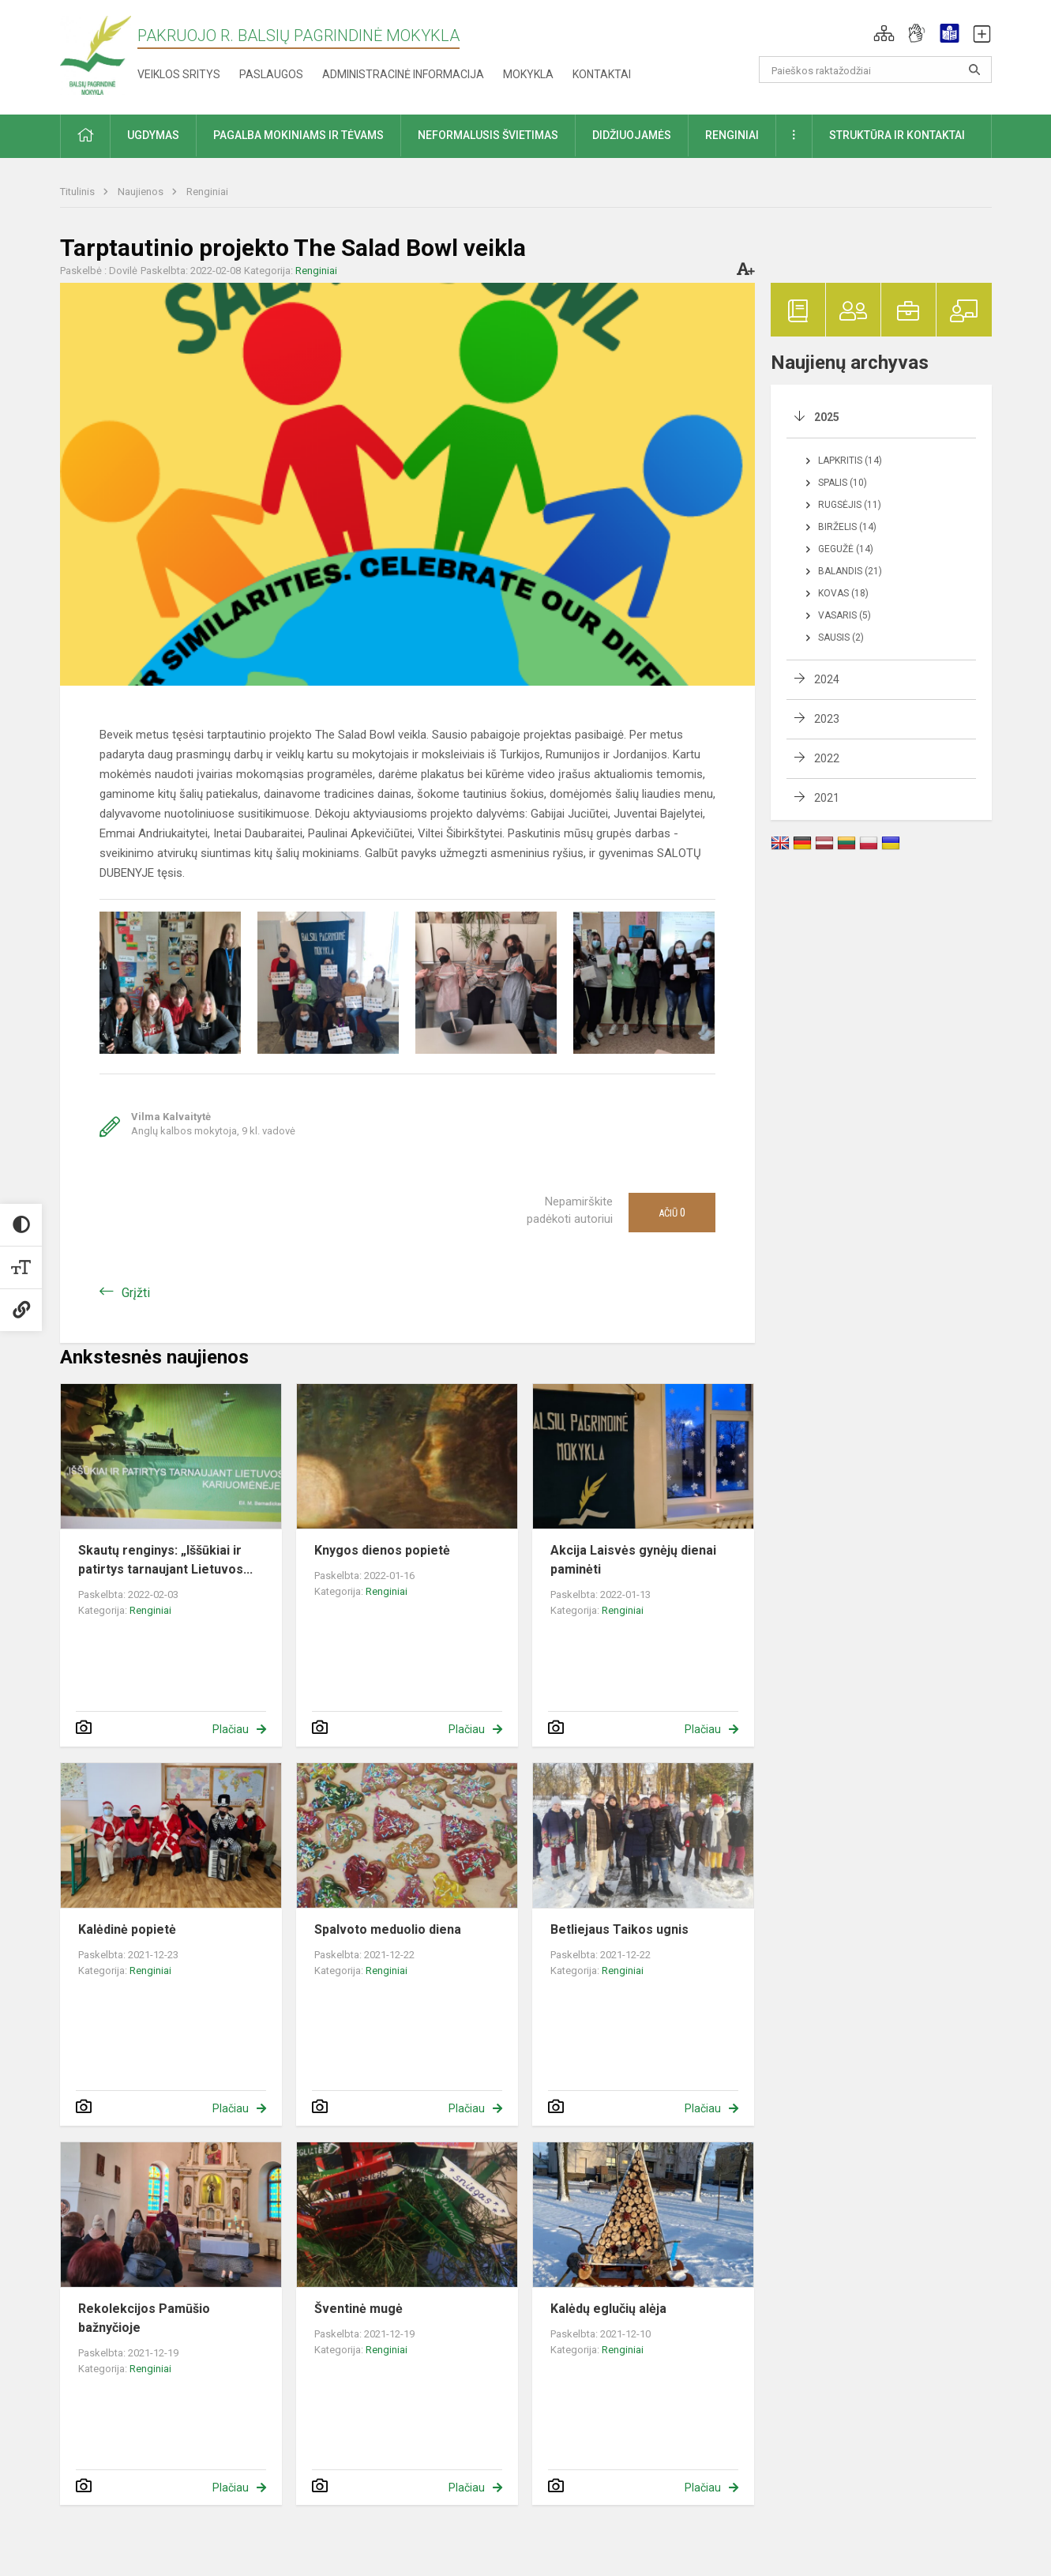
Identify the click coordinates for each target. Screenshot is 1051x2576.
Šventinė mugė (358, 2308)
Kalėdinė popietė (127, 1929)
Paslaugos (271, 74)
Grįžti (136, 1292)
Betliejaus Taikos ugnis (619, 1929)
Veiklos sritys (178, 74)
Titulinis (78, 191)
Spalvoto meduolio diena (387, 1929)
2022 (826, 758)
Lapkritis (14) (850, 460)
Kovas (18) (843, 593)
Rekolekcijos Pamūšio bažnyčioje (144, 2318)
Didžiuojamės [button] (631, 135)
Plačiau (230, 1729)
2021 (826, 798)
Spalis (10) (842, 482)
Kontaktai (601, 74)
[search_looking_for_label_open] (974, 69)
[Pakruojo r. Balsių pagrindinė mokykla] (96, 54)
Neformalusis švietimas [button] (488, 135)
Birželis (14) (847, 526)
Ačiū (672, 1212)
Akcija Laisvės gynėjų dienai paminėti (633, 1560)
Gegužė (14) (845, 549)
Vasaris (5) (844, 615)
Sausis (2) (841, 637)
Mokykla (528, 74)
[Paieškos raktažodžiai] (875, 69)
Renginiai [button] (732, 135)
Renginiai (207, 191)
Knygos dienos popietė (382, 1550)
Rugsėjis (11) (849, 504)
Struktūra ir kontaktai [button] (897, 135)
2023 (826, 719)
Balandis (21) (850, 571)
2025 (826, 417)
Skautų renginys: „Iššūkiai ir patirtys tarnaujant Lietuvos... (165, 1560)
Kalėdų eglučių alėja (608, 2308)
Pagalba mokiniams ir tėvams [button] (298, 135)
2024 (826, 679)
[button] (884, 33)
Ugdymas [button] (153, 135)
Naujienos (142, 191)
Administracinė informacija (403, 74)
